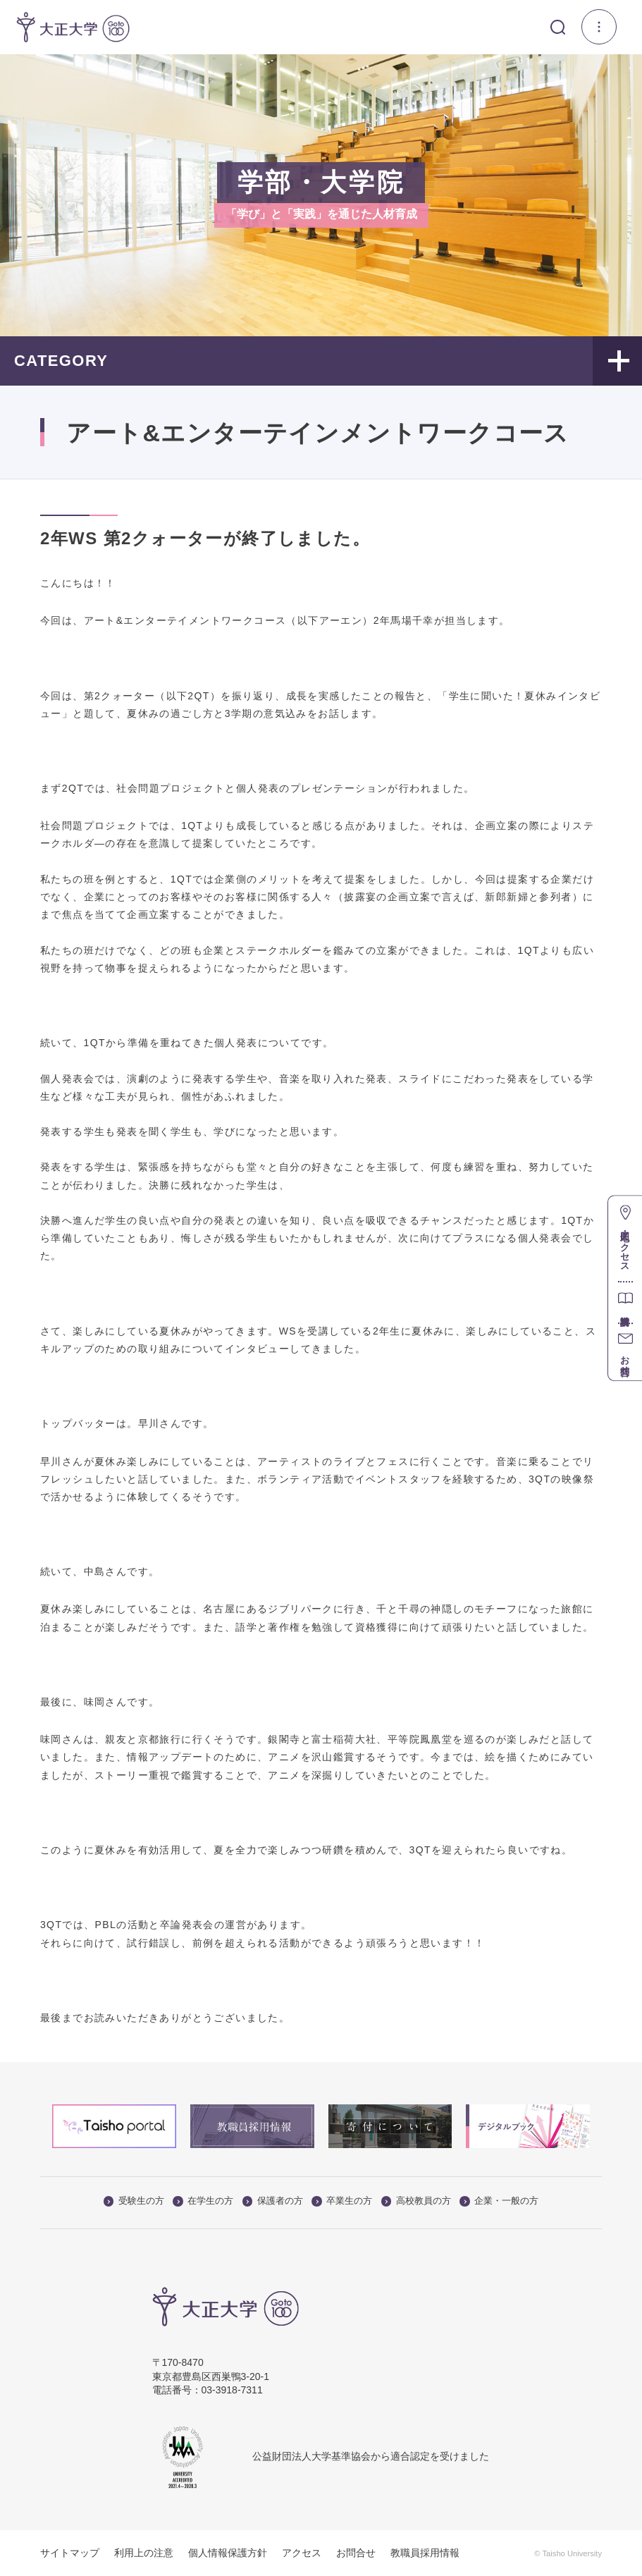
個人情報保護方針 (227, 2552)
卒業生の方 (341, 2201)
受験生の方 (134, 2201)
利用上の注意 (143, 2552)
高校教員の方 (416, 2201)
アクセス (301, 2552)
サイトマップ (69, 2552)
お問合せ (356, 2552)
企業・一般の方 (498, 2201)
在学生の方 (203, 2201)
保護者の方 (272, 2201)
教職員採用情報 (424, 2552)
